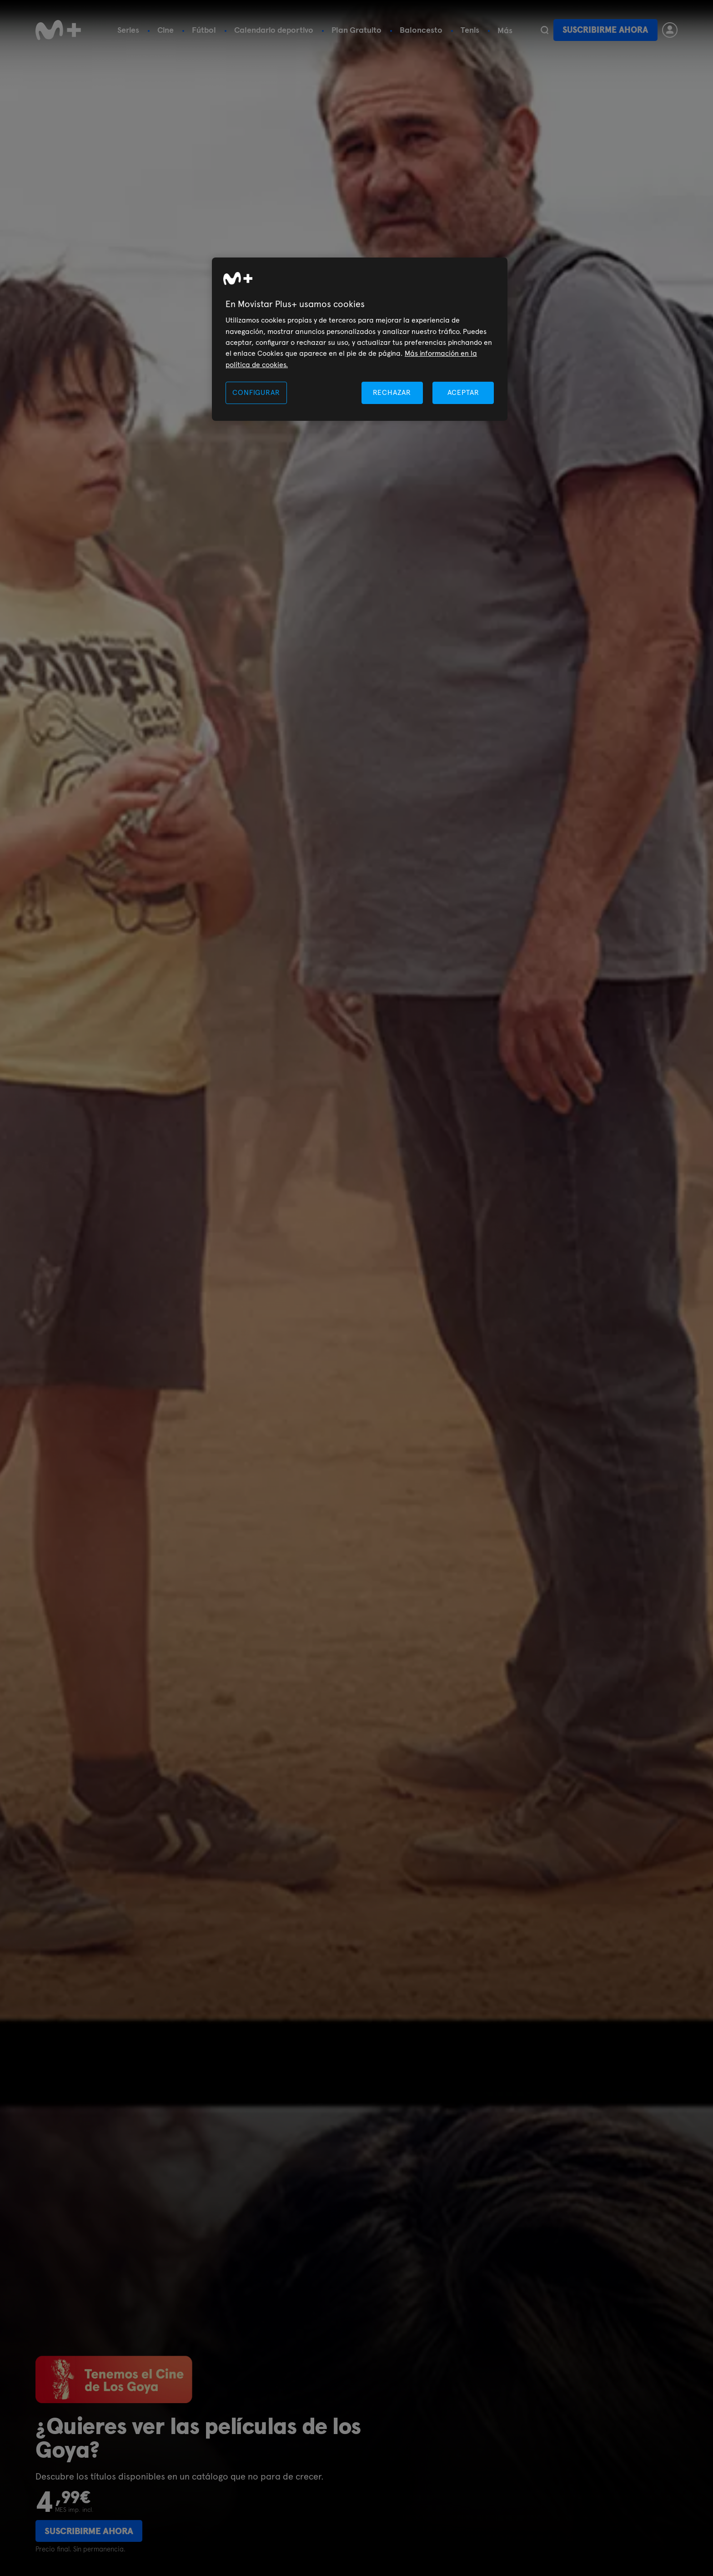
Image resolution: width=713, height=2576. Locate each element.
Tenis (470, 30)
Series (128, 30)
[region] (359, 339)
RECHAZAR (392, 392)
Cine (165, 30)
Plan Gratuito (356, 30)
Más (504, 30)
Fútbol (204, 30)
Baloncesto (421, 30)
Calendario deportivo (273, 30)
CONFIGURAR (256, 392)
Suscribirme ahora (605, 30)
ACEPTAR (463, 392)
